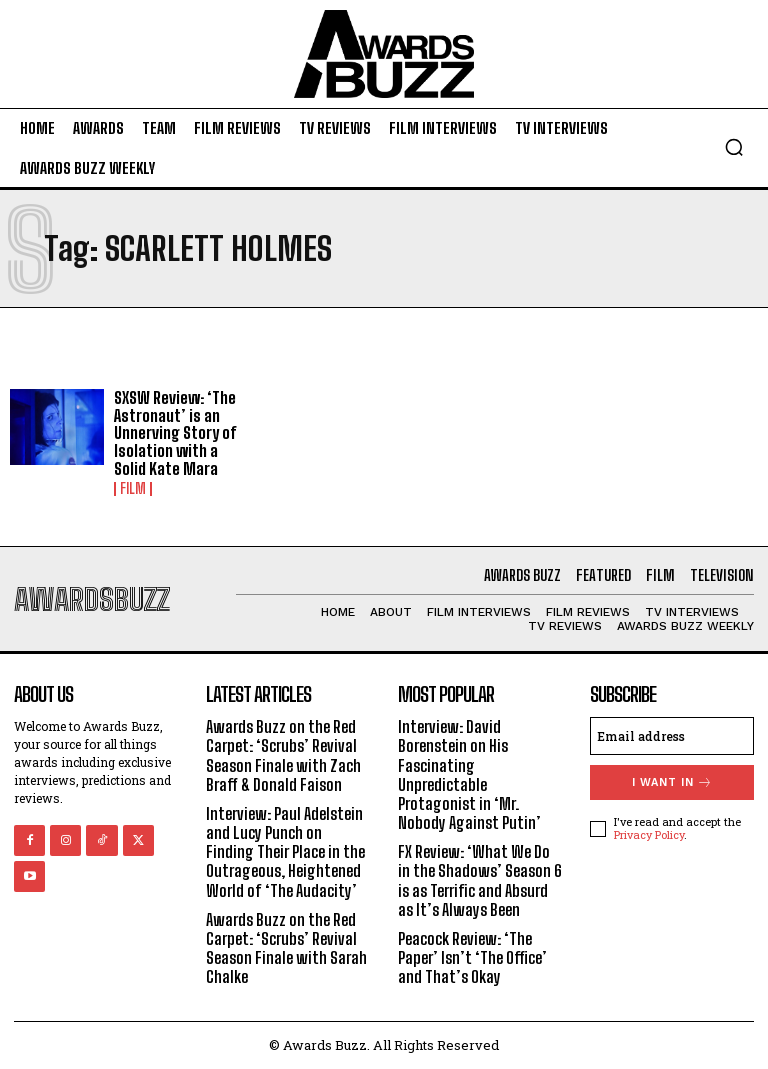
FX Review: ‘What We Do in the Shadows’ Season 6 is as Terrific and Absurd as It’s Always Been (480, 880)
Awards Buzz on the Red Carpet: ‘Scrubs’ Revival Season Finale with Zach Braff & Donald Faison (283, 755)
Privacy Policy (649, 834)
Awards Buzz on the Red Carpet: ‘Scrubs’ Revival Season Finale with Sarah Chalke (286, 948)
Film (133, 489)
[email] (672, 736)
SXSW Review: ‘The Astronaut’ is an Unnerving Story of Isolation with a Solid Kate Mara (175, 432)
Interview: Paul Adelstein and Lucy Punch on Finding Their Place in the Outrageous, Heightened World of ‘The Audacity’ (285, 852)
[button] (734, 147)
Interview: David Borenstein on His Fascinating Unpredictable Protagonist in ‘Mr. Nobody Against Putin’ (469, 774)
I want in (672, 782)
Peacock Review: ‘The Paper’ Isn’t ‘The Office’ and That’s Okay (472, 957)
